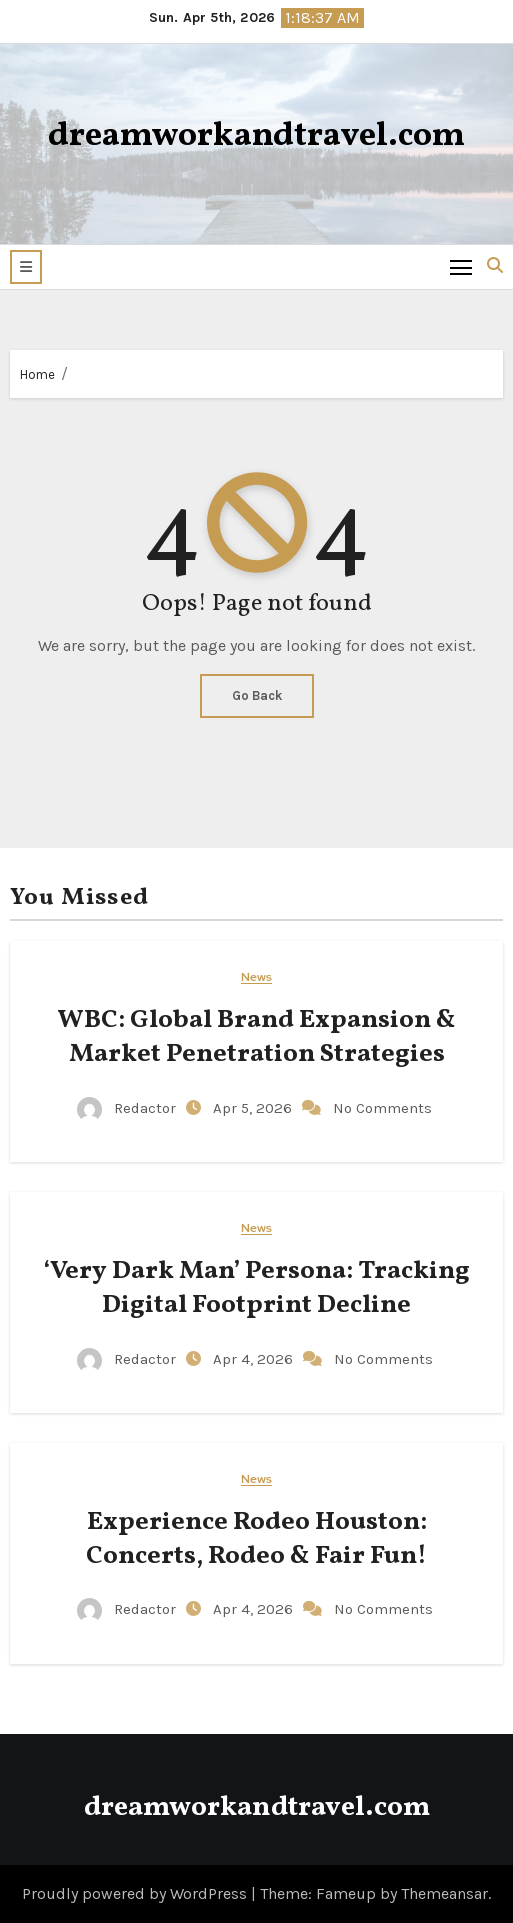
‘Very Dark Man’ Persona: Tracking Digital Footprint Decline (256, 1288)
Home (37, 374)
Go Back (257, 695)
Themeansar (444, 1893)
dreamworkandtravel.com (256, 136)
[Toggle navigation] (461, 266)
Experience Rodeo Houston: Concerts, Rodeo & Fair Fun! (256, 1539)
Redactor (128, 1108)
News (256, 977)
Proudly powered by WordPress (136, 1893)
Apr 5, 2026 (254, 1108)
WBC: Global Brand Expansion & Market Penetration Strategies (256, 1037)
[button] (26, 267)
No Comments (382, 1108)
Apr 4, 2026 (255, 1359)
